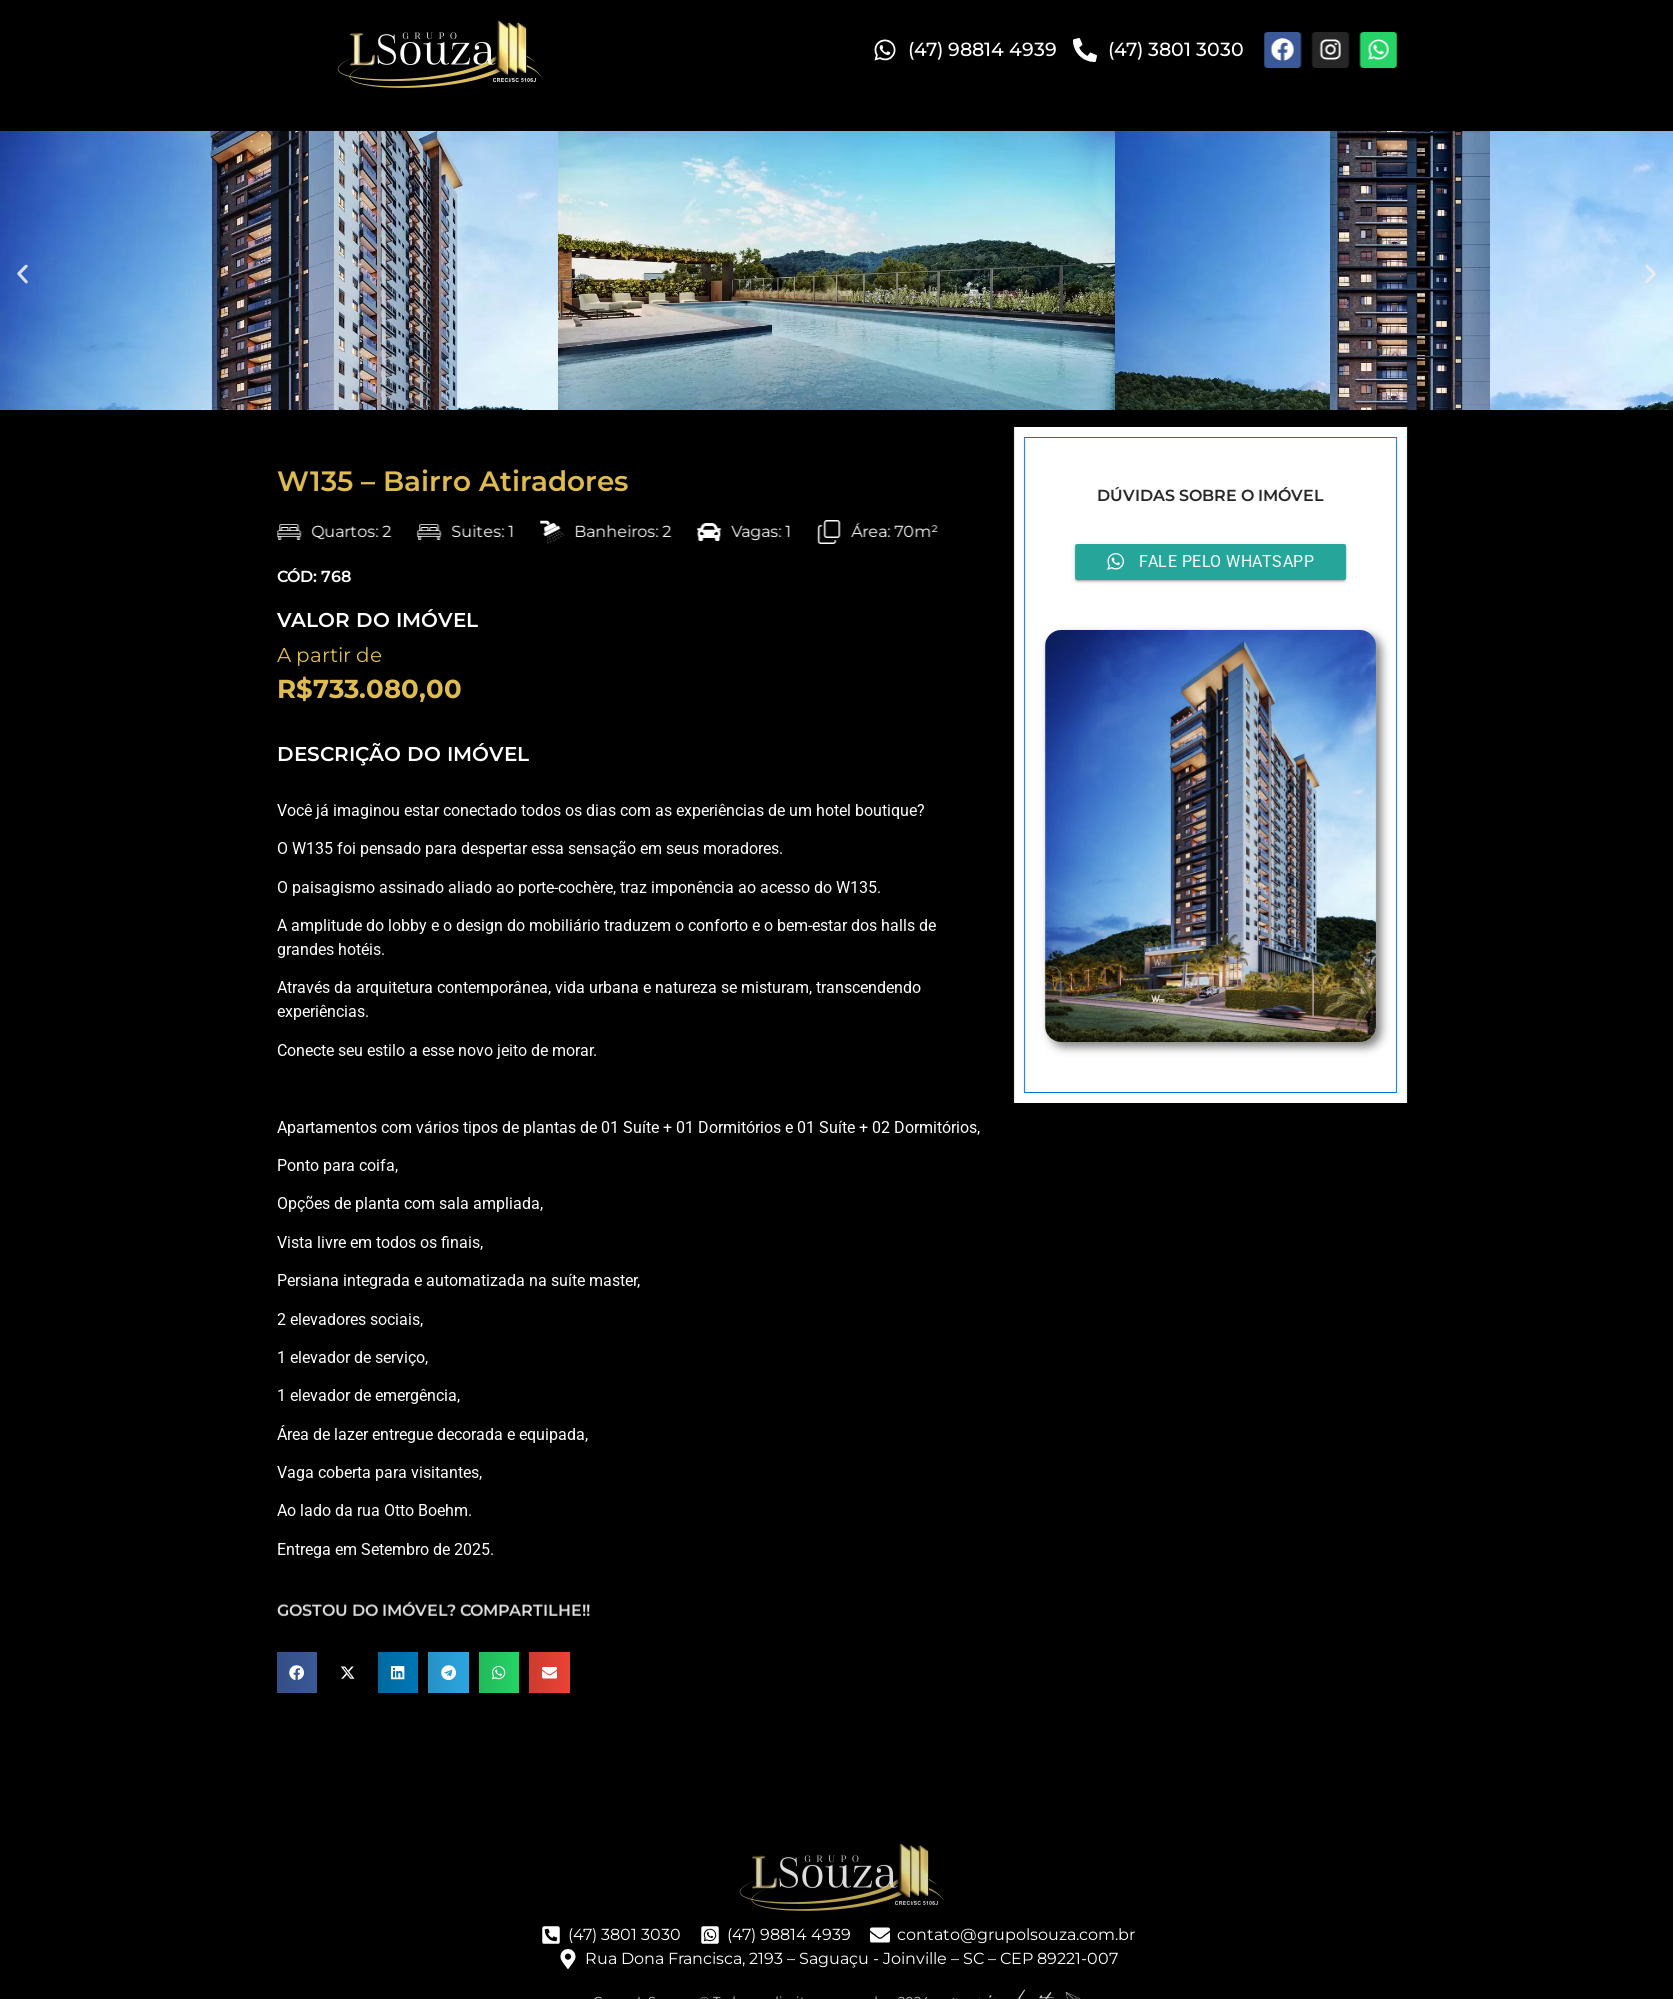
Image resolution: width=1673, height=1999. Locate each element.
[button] (22, 273)
